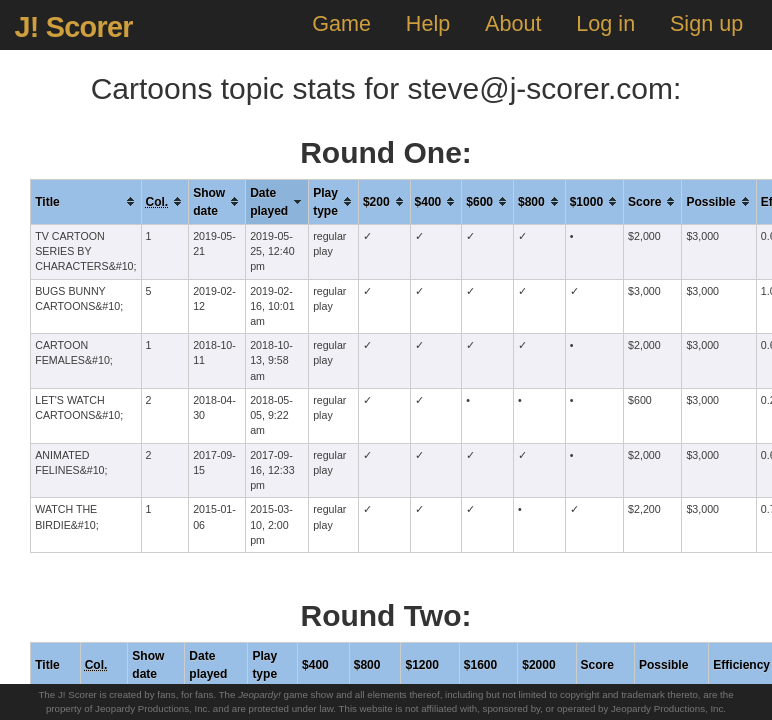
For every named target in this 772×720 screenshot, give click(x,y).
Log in (605, 23)
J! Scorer (73, 27)
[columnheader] (86, 201)
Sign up (706, 23)
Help (428, 23)
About (513, 23)
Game (341, 23)
